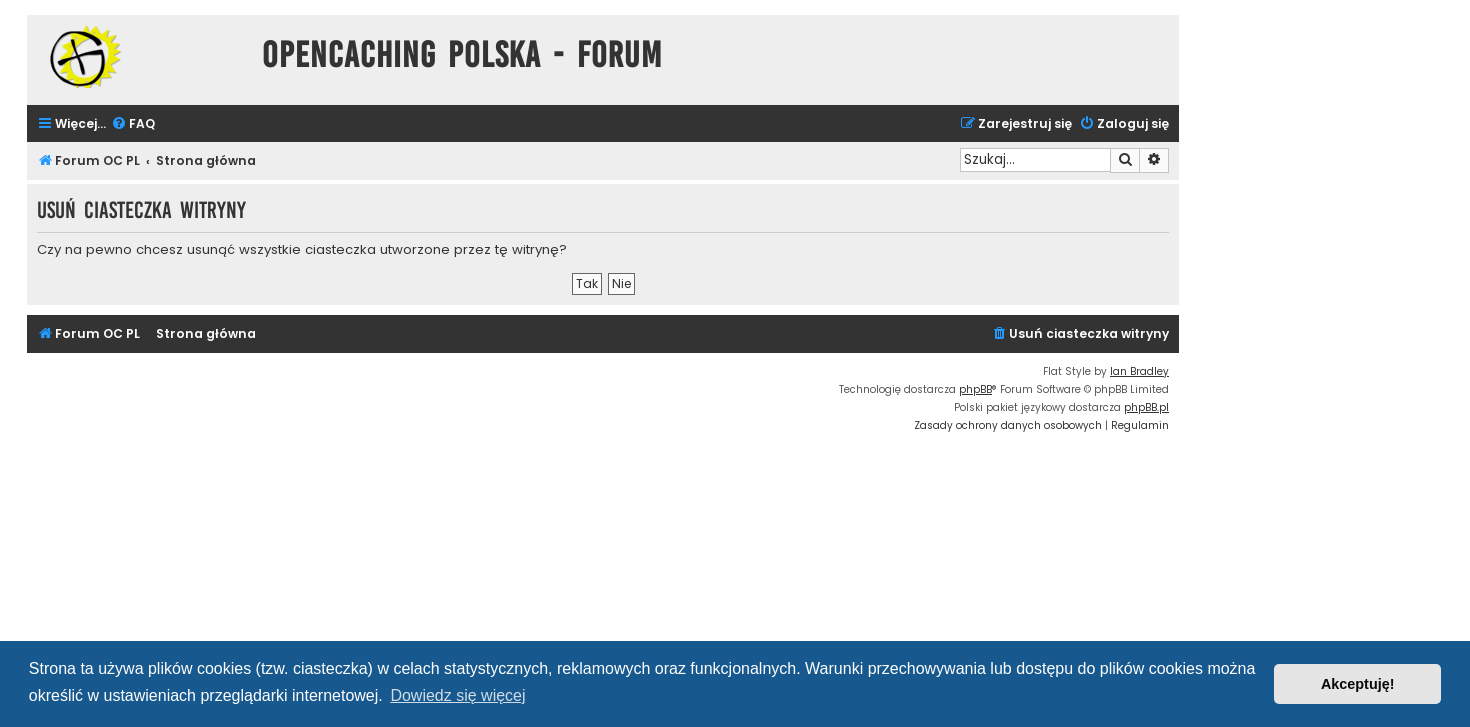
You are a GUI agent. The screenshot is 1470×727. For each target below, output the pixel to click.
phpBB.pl (1146, 407)
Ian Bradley (1139, 371)
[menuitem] (133, 124)
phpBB (975, 389)
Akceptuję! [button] (1358, 684)
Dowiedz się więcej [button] (457, 695)
